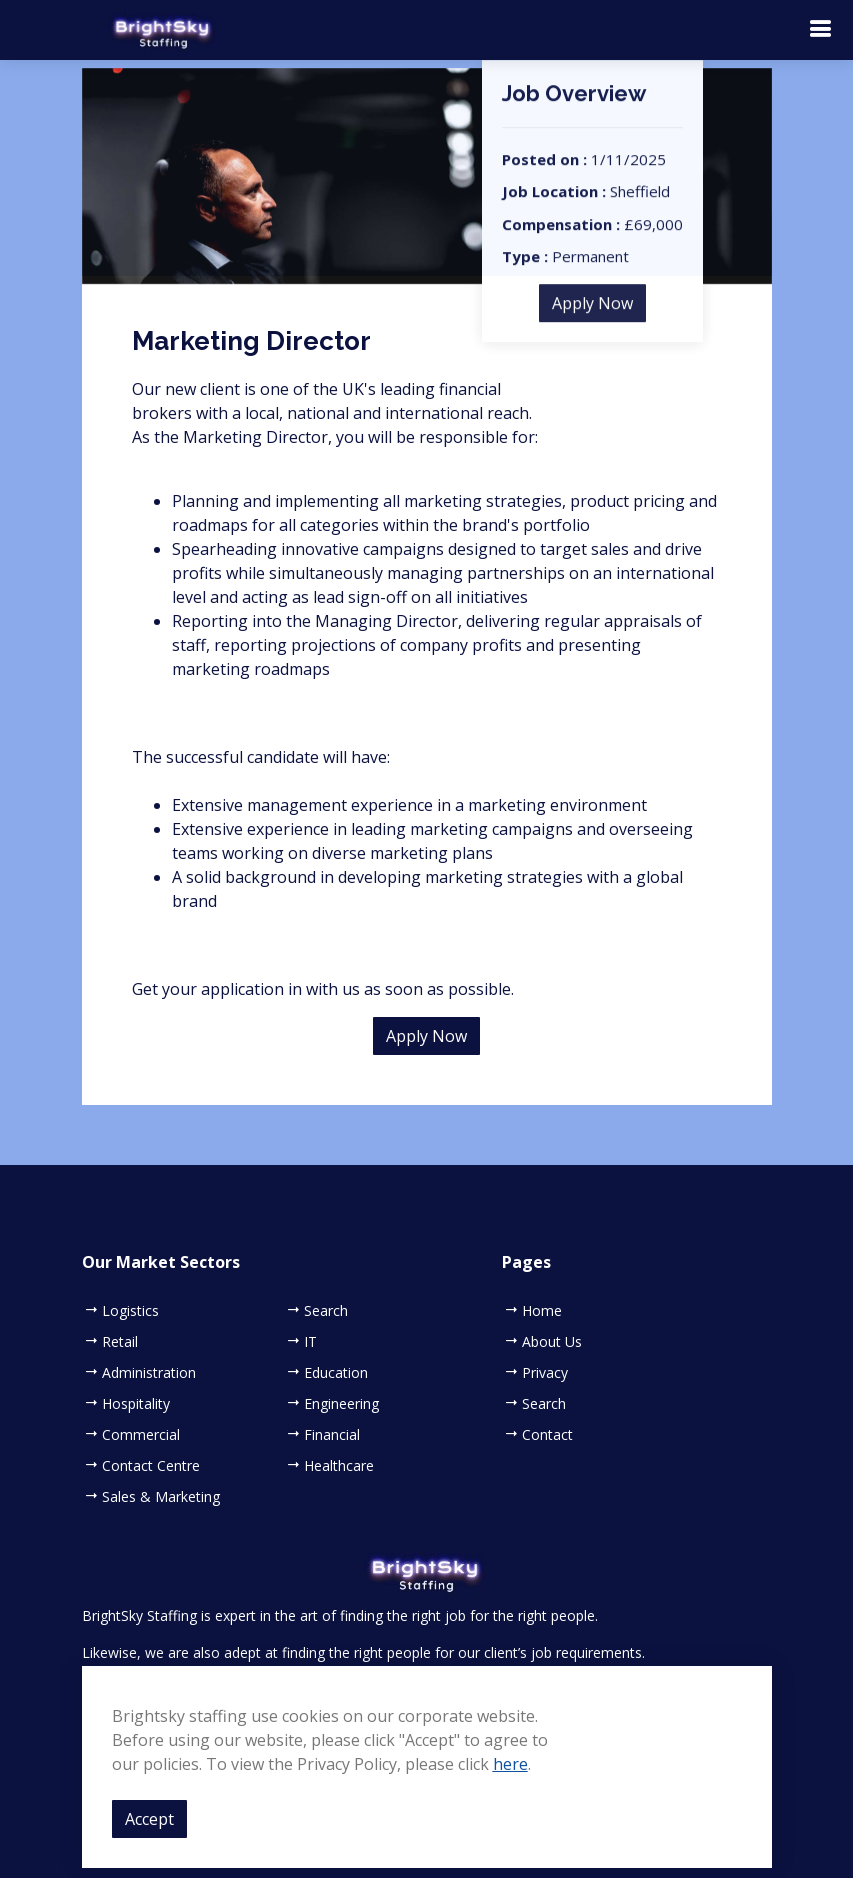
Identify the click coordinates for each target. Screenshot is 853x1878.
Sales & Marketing (161, 1497)
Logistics (130, 1311)
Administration (149, 1373)
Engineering (341, 1404)
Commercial (141, 1435)
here (510, 1764)
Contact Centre (151, 1466)
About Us (552, 1342)
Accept (149, 1819)
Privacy (545, 1373)
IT (310, 1342)
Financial (332, 1435)
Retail (120, 1342)
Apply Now (592, 316)
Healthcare (339, 1466)
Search (326, 1311)
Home (542, 1311)
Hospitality (136, 1404)
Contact (547, 1435)
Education (336, 1373)
